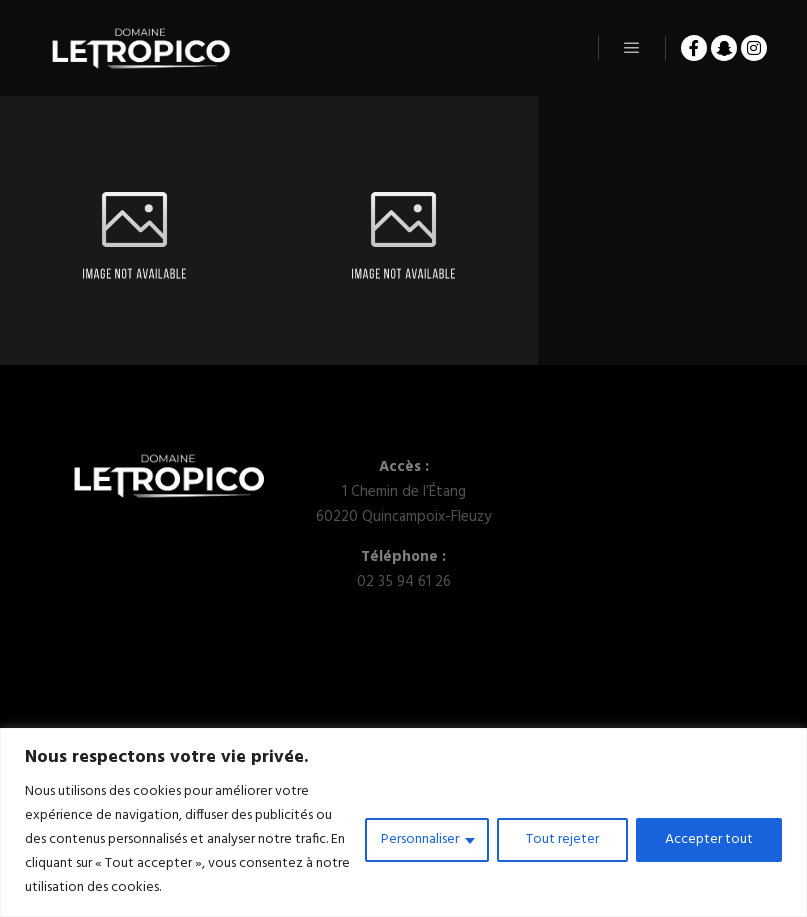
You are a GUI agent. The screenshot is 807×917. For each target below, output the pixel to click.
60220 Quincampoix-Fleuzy (403, 517)
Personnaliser (420, 839)
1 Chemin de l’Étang (404, 492)
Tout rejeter (562, 839)
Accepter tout (709, 839)
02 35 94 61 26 (404, 582)
